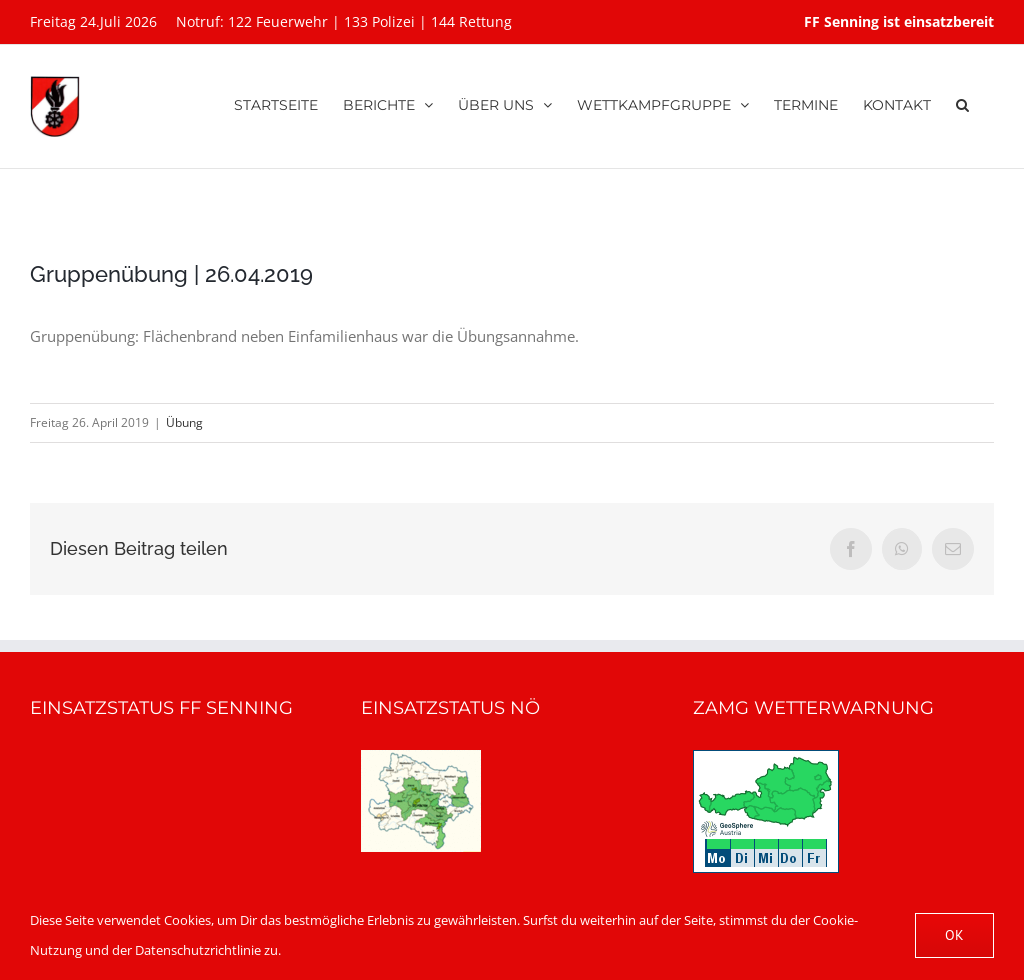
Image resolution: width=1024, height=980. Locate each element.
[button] (962, 102)
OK (954, 935)
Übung (184, 422)
